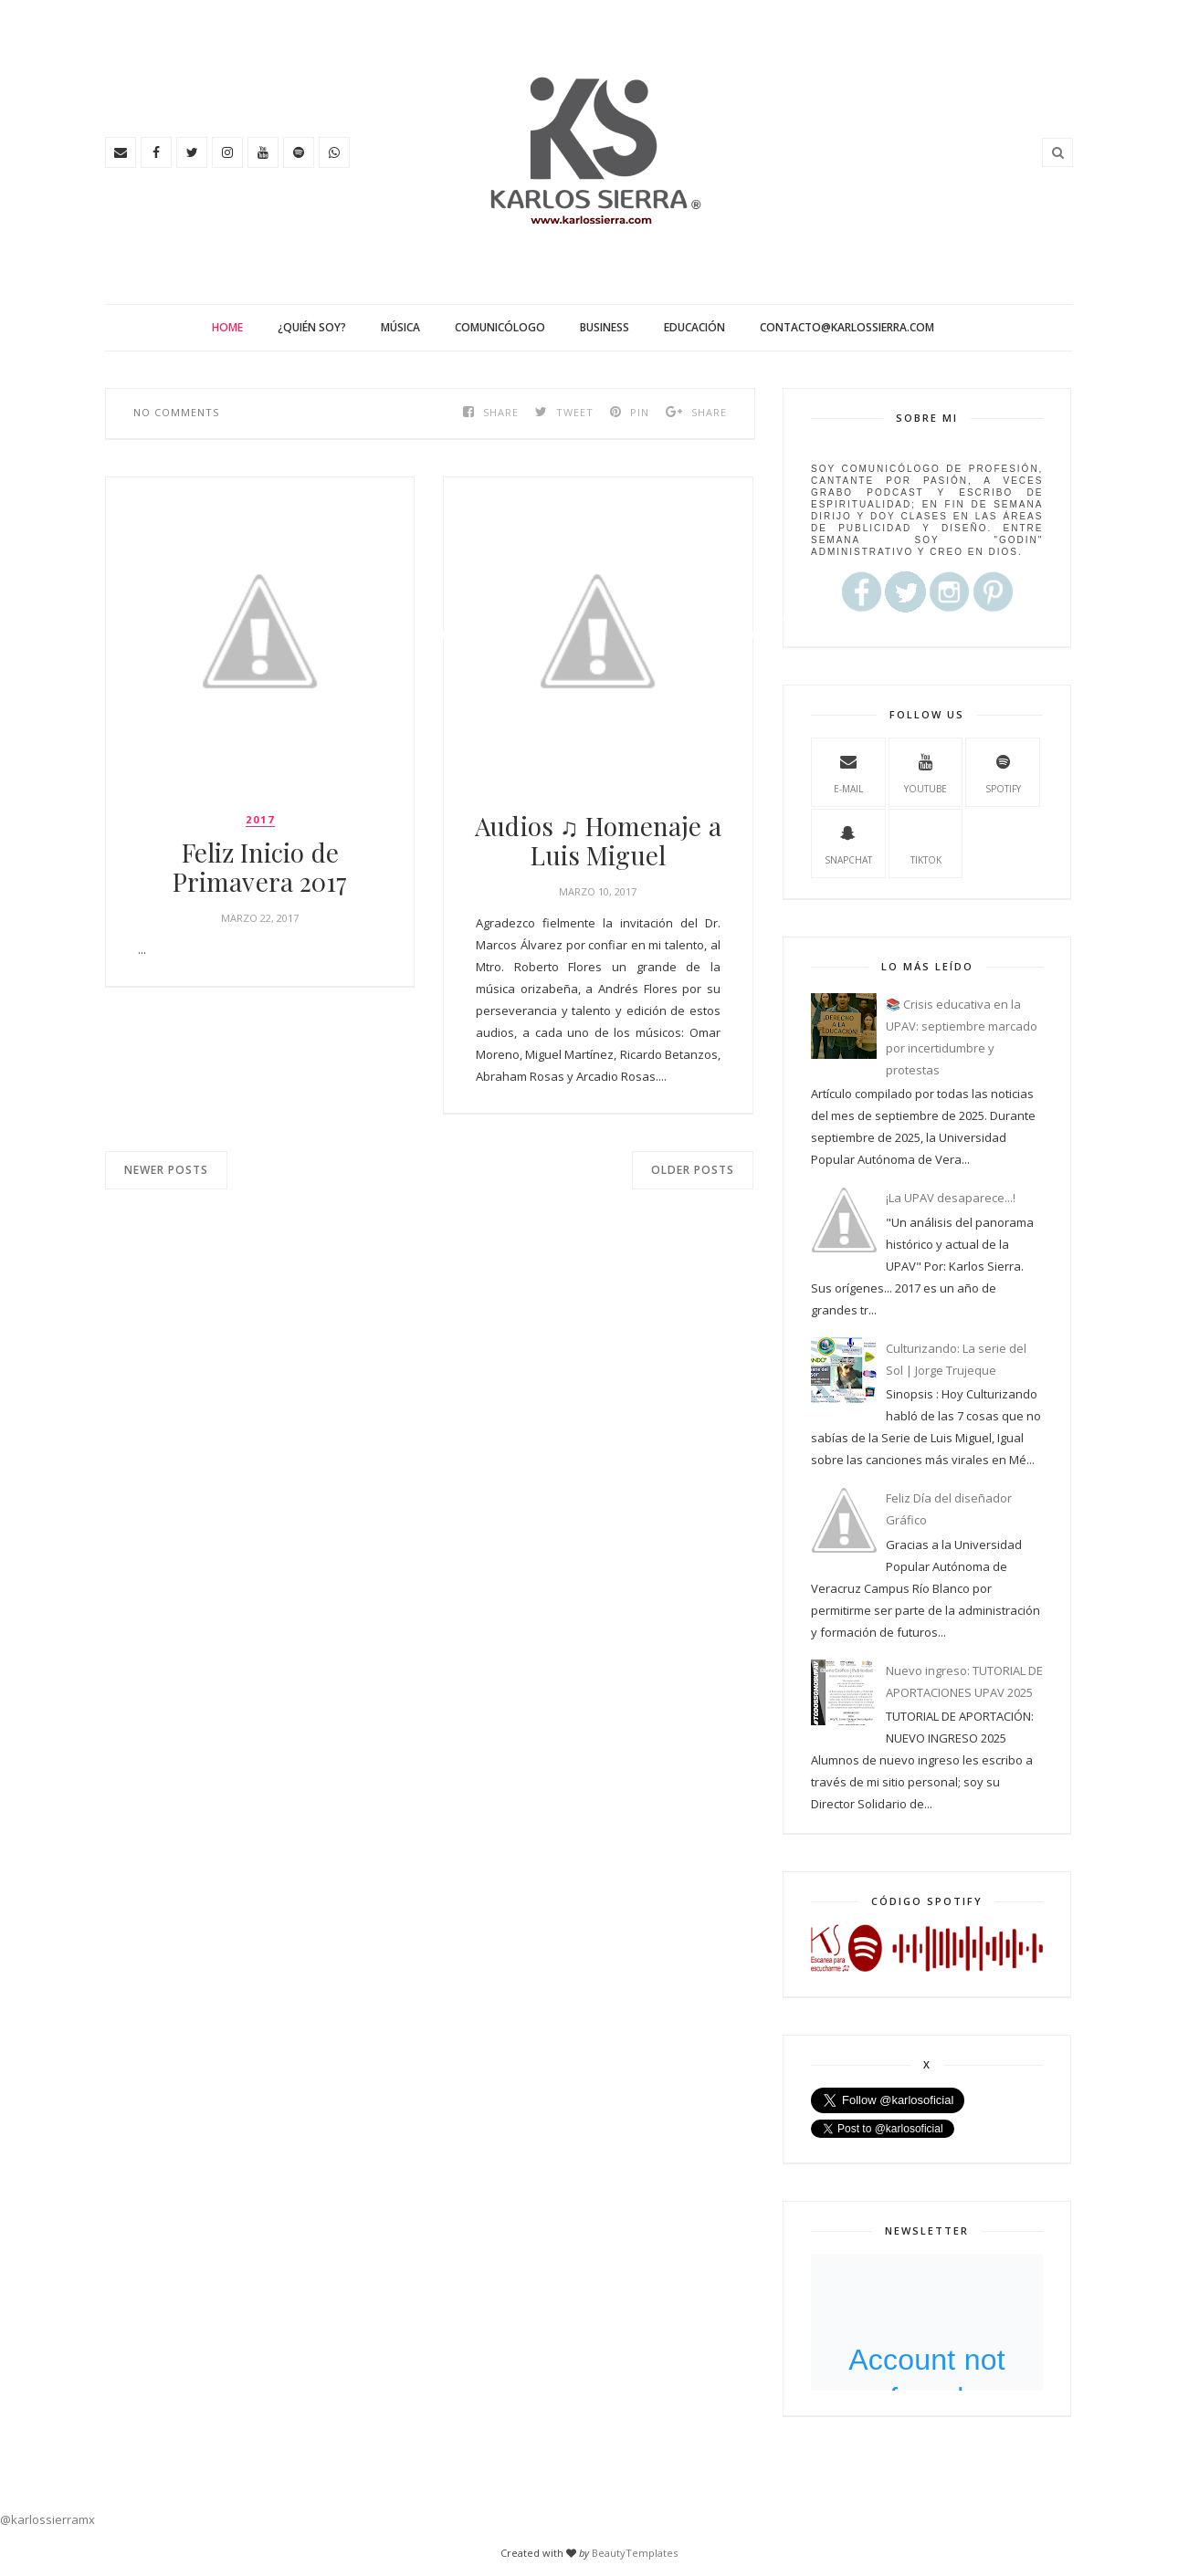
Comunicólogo (500, 327)
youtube (925, 771)
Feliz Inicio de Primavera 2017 (260, 867)
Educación (694, 327)
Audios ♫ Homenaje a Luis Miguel (598, 841)
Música (400, 327)
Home (227, 327)
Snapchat (848, 842)
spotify (1003, 771)
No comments (176, 412)
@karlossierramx (47, 2519)
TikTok (925, 842)
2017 (260, 819)
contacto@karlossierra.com (847, 327)
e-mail (848, 771)
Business (604, 327)
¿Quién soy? (312, 327)
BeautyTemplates (635, 2553)
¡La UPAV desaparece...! (950, 1197)
